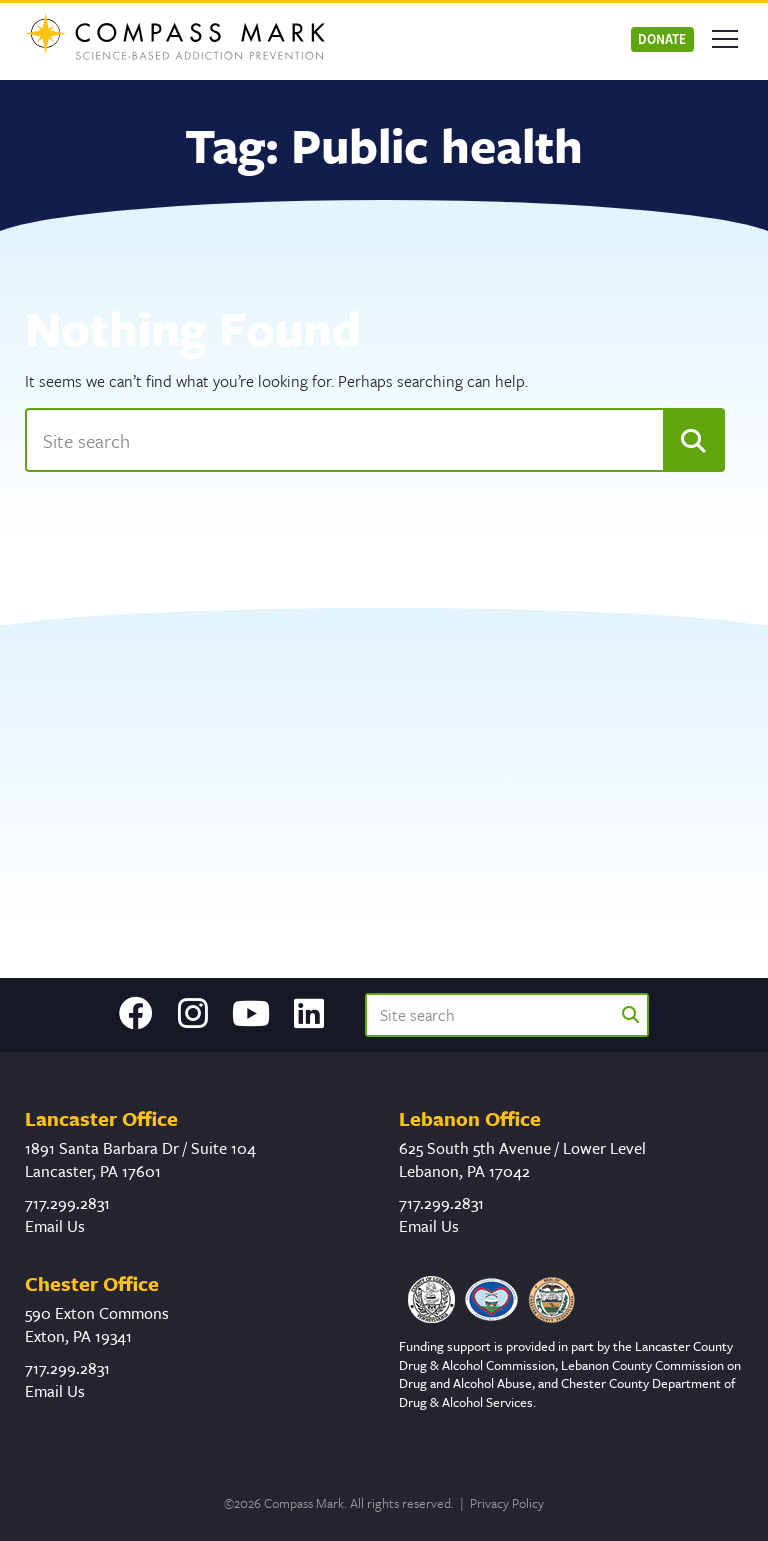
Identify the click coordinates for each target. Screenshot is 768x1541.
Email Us (55, 1226)
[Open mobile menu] (725, 39)
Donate (662, 38)
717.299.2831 (67, 1203)
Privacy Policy (507, 1503)
